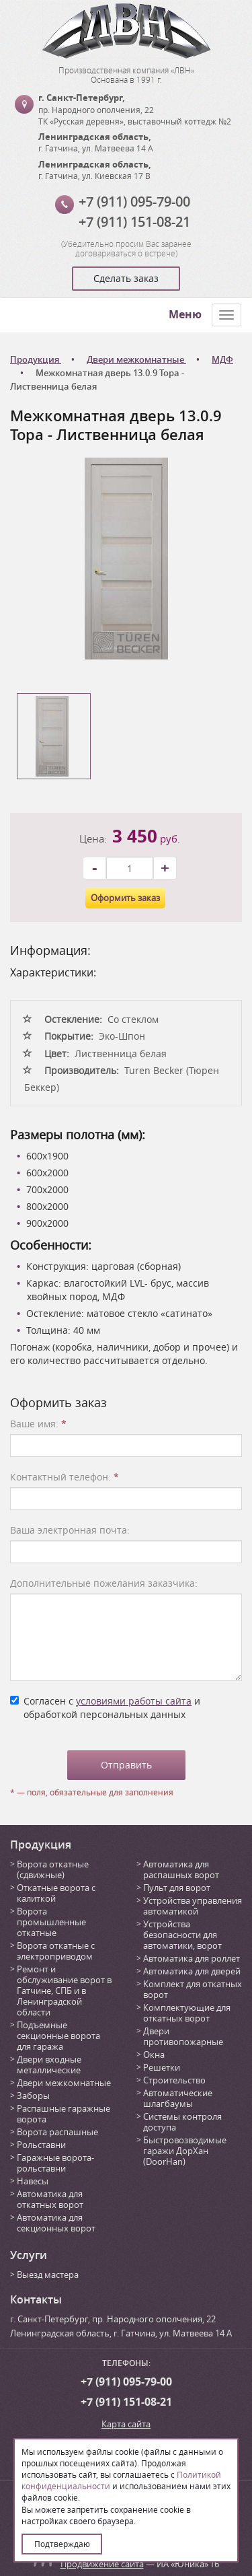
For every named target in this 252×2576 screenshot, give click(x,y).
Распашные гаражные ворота (63, 2113)
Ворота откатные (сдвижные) (53, 1869)
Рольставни (41, 2145)
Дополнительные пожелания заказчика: (104, 1583)
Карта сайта (126, 2424)
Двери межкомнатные (64, 2083)
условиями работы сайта (134, 1700)
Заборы (33, 2095)
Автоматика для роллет (191, 1958)
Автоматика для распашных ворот (181, 1869)
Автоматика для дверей (192, 1971)
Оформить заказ (125, 898)
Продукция (40, 1844)
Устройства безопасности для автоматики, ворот (182, 1935)
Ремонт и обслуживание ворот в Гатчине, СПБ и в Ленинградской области (64, 1990)
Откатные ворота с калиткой (56, 1893)
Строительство (174, 2080)
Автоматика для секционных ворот (56, 2222)
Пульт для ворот (176, 1888)
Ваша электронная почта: (70, 1530)
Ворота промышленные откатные (51, 1922)
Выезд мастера (48, 2274)
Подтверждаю (62, 2543)
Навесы (32, 2181)
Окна (154, 2054)
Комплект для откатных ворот (192, 1989)
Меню (185, 314)
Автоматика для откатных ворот (50, 2199)
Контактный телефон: (64, 1476)
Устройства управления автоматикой (192, 1905)
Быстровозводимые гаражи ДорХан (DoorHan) (184, 2151)
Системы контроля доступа (182, 2121)
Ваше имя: (38, 1423)
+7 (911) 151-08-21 (134, 222)
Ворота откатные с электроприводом (56, 1950)
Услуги (28, 2255)
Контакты (36, 2299)
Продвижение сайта (102, 2564)
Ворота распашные (57, 2132)
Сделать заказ (126, 278)
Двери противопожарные (183, 2036)
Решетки (161, 2067)
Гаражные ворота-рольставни (55, 2162)
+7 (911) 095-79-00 (134, 201)
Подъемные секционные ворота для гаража (58, 2035)
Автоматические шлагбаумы (177, 2098)
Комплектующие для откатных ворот (186, 2012)
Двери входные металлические (49, 2064)
